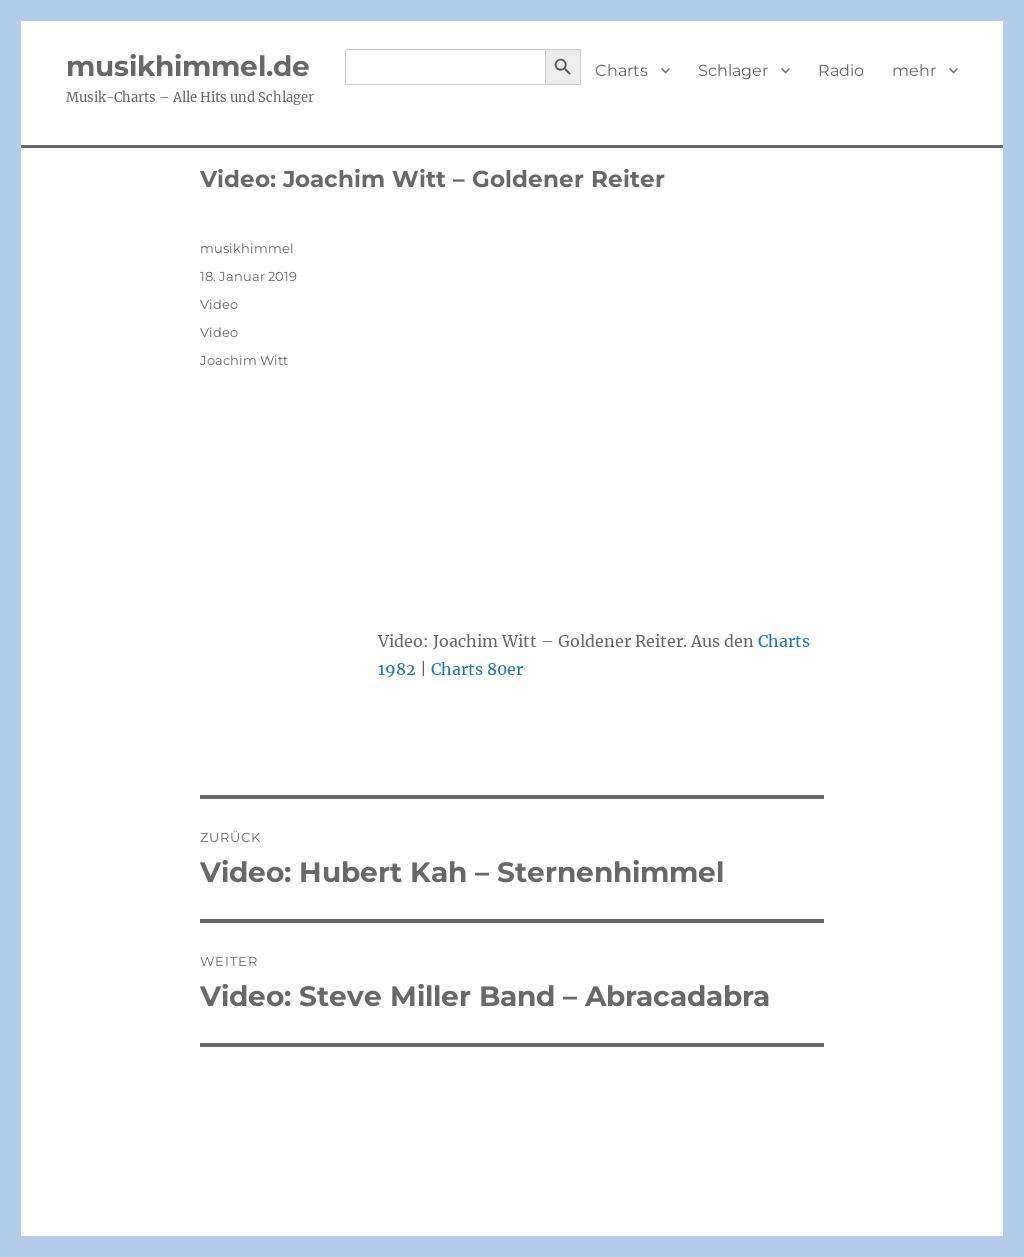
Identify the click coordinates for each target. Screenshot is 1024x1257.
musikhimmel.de (188, 66)
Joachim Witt (244, 360)
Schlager (733, 70)
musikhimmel (247, 248)
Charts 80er (477, 669)
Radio (841, 70)
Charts (621, 70)
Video (219, 304)
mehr (914, 70)
